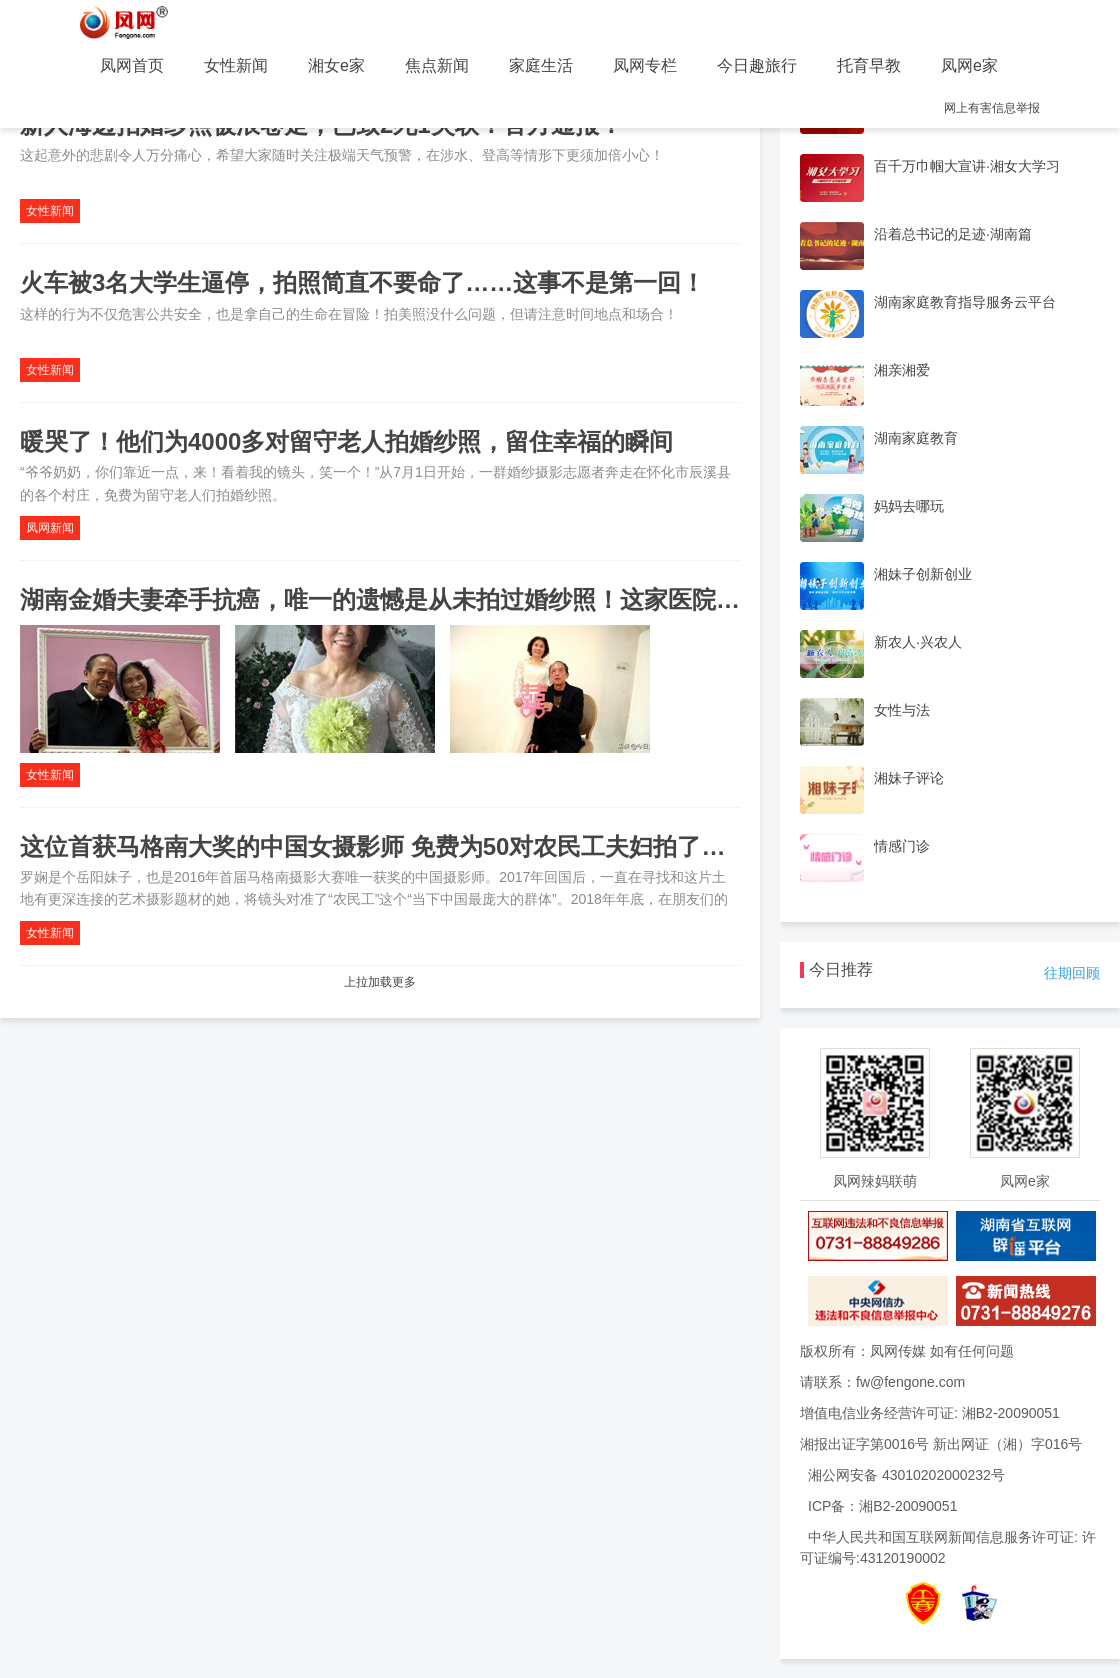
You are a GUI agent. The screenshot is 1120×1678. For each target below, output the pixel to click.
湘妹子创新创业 (923, 574)
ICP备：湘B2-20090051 (882, 1506)
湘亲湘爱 (902, 370)
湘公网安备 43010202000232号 (906, 1475)
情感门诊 (902, 846)
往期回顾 (1072, 973)
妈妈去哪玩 (909, 506)
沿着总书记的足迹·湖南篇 (953, 234)
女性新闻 (236, 65)
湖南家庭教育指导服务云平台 (965, 302)
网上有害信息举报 (992, 108)
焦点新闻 (437, 65)
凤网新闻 (50, 528)
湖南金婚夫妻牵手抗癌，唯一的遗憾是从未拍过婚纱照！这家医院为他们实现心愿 (452, 599)
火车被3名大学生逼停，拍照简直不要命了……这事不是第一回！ (362, 282)
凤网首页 (132, 65)
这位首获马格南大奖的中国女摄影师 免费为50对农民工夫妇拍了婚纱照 (396, 846)
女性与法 (902, 710)
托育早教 (869, 65)
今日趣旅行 (757, 65)
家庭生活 (541, 65)
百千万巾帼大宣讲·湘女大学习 (967, 166)
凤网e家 (969, 65)
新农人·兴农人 (918, 642)
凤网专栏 (645, 65)
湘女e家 (336, 65)
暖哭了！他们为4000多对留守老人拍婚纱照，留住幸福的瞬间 (346, 441)
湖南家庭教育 (916, 438)
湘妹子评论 (909, 778)
